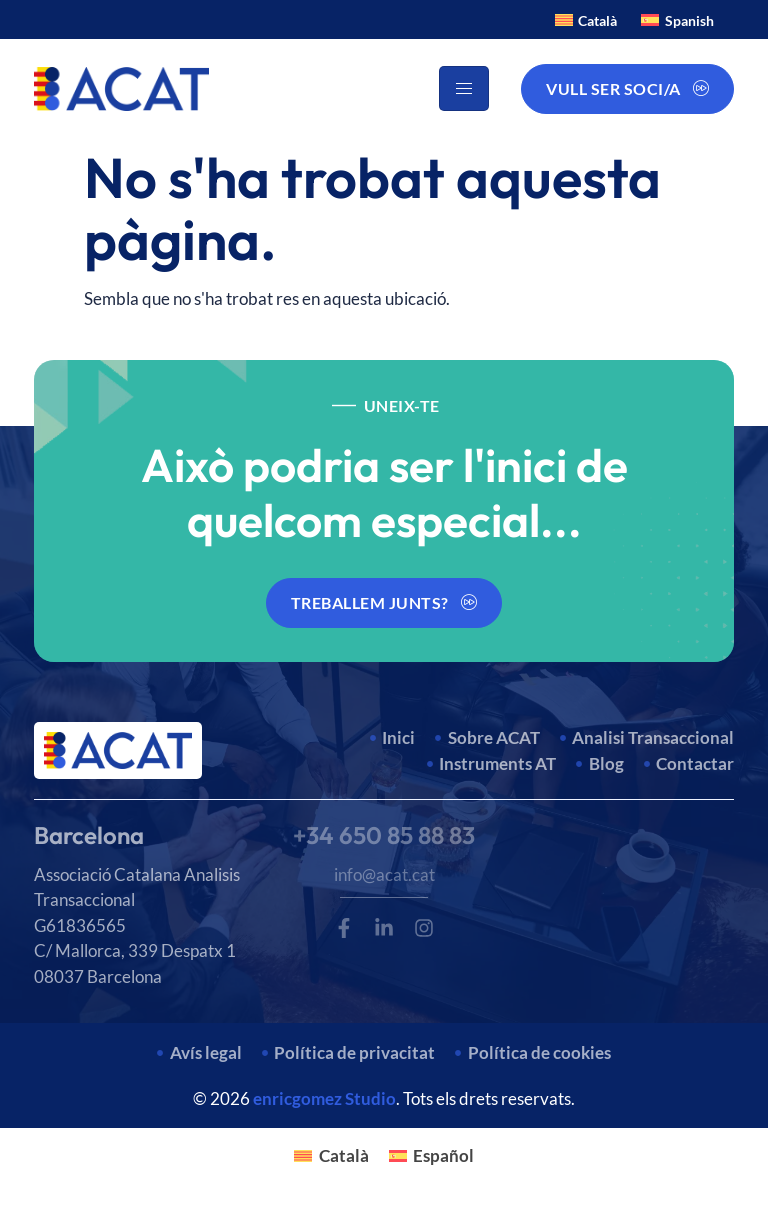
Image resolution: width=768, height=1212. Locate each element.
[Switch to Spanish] (677, 19)
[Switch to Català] (586, 19)
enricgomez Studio (324, 1098)
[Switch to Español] (432, 1155)
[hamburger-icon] (464, 88)
